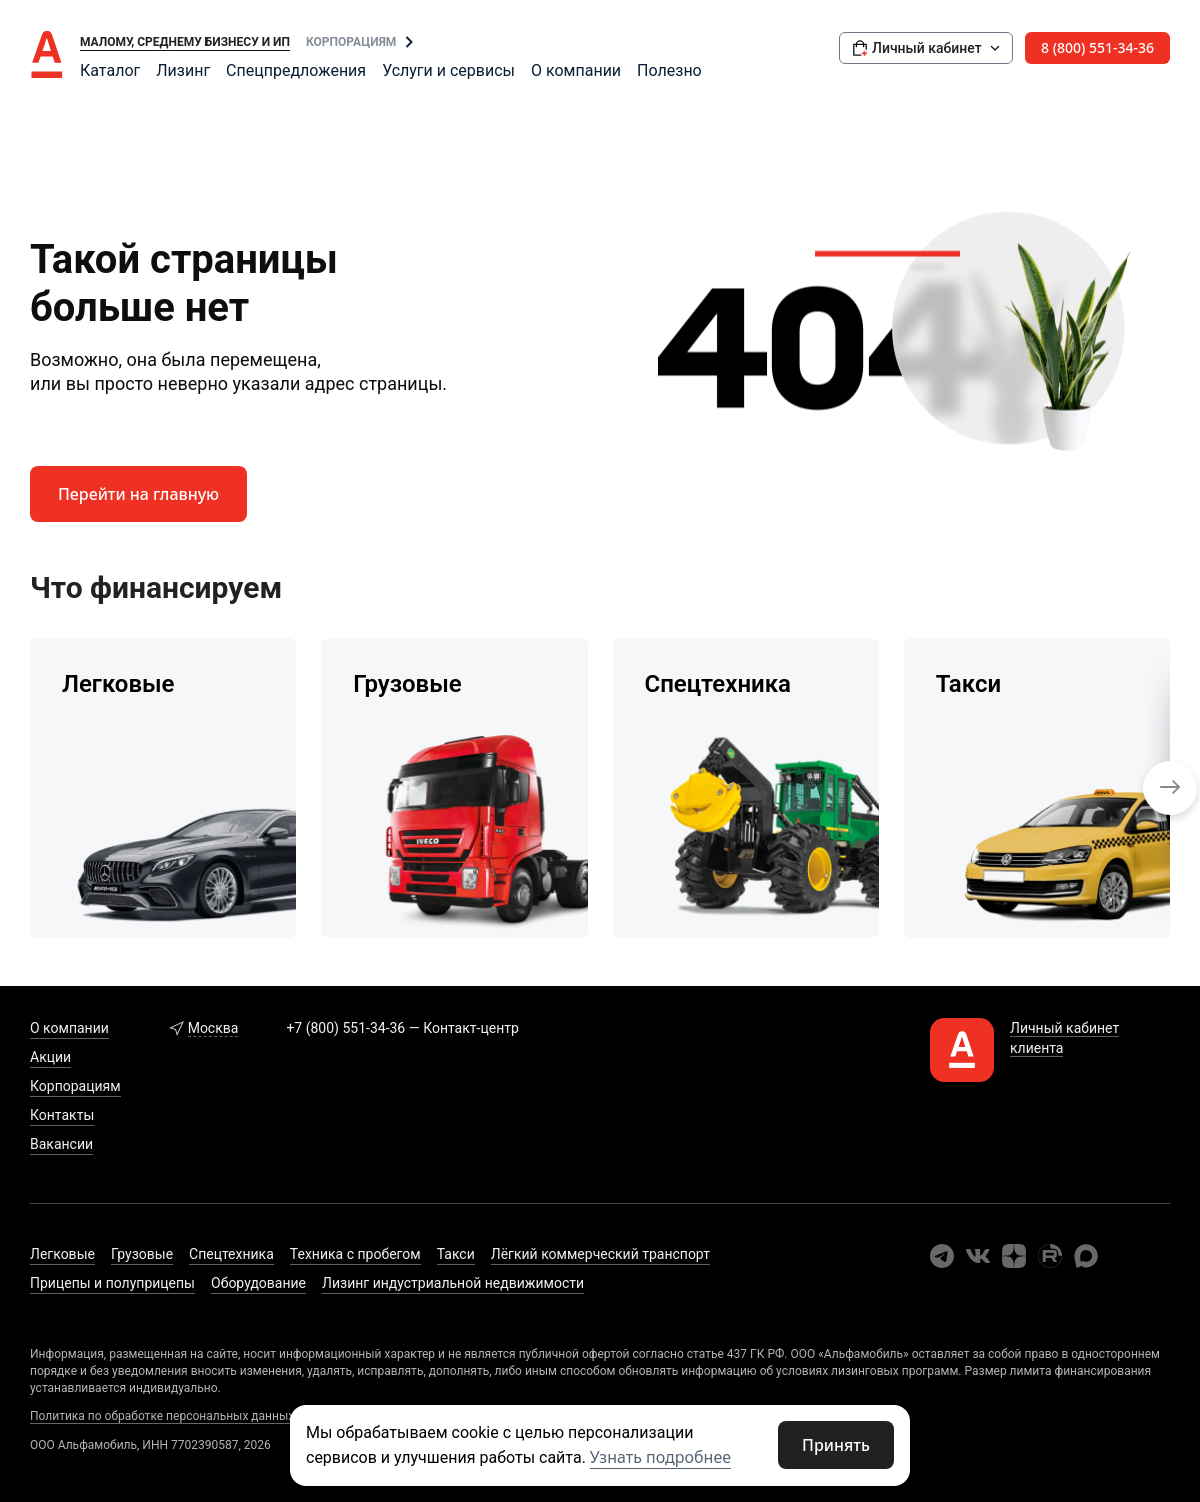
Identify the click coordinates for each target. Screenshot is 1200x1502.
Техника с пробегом (355, 1254)
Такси (456, 1254)
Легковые (62, 1254)
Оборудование (258, 1283)
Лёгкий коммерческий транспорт (600, 1254)
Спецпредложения (296, 70)
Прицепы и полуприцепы (112, 1283)
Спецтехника (231, 1254)
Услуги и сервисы (448, 70)
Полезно (669, 70)
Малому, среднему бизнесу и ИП (185, 42)
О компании (576, 70)
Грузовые (142, 1254)
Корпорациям (351, 42)
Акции (50, 1057)
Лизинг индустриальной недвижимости (453, 1283)
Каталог (110, 70)
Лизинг (183, 70)
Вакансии (61, 1144)
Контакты (62, 1115)
